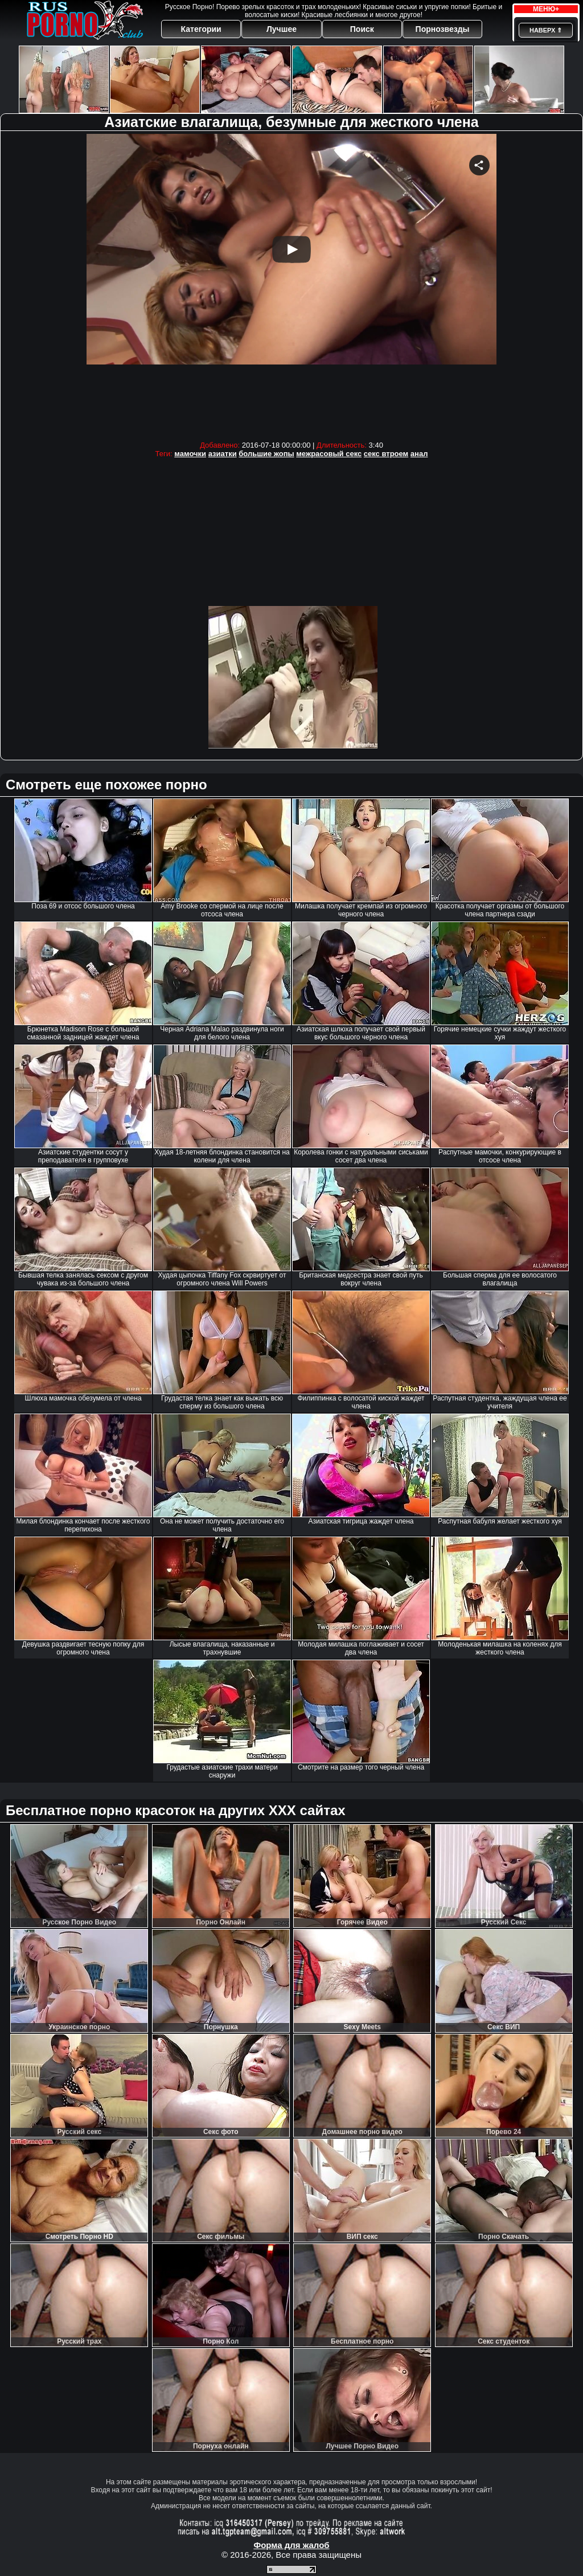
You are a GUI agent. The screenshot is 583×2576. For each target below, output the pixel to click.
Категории (201, 29)
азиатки (222, 453)
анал (419, 453)
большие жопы (266, 453)
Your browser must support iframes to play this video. (291, 284)
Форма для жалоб (291, 2545)
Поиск (362, 29)
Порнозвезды (443, 29)
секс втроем (386, 453)
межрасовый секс (329, 453)
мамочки (190, 453)
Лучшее (281, 29)
